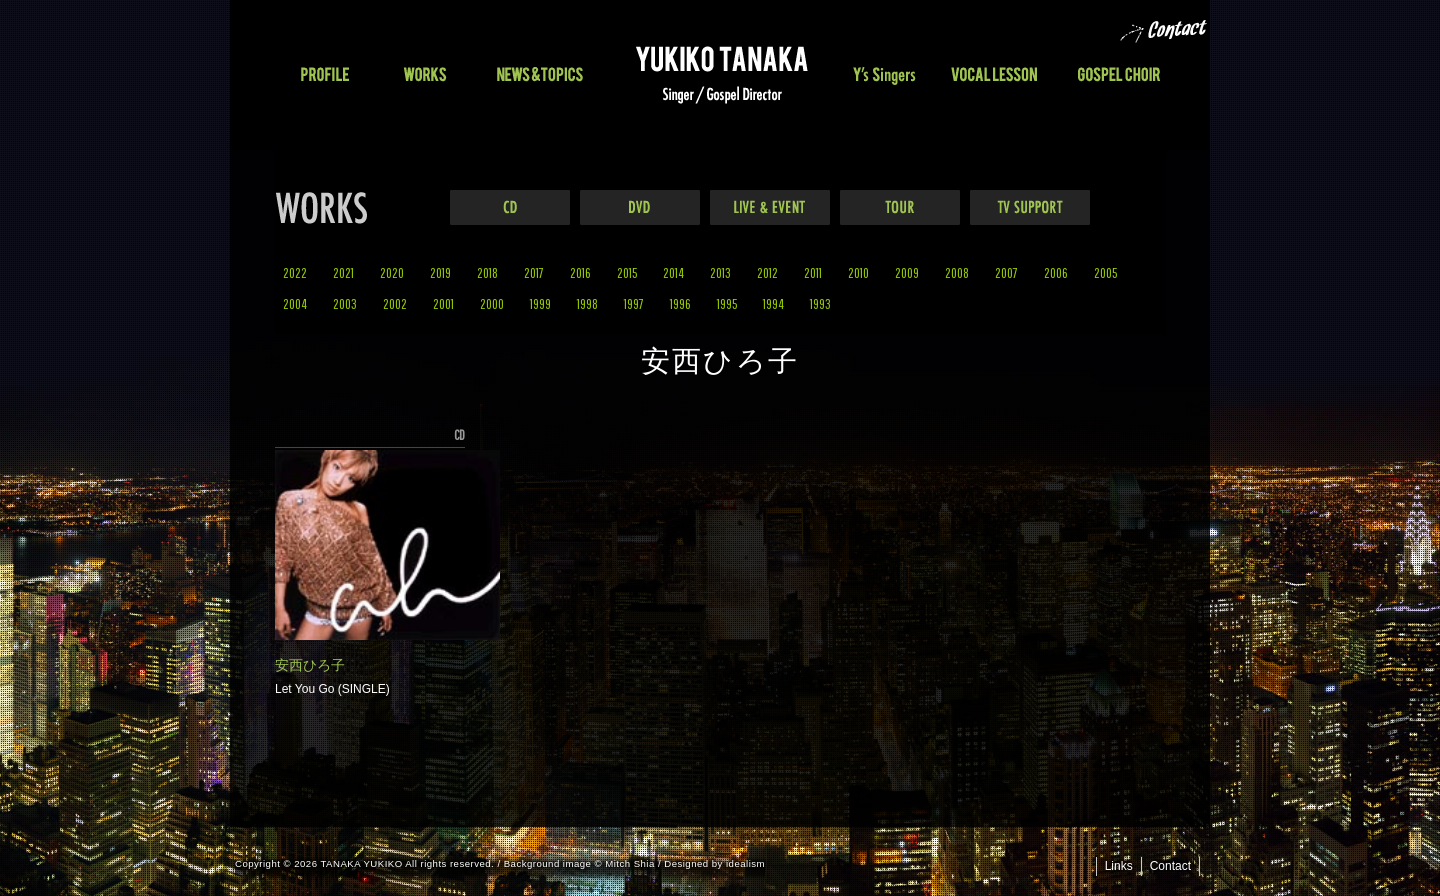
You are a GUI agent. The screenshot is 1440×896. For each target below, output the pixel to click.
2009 (907, 272)
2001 (443, 303)
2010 (858, 272)
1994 (773, 303)
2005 (1105, 272)
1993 (820, 303)
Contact (1170, 866)
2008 (957, 272)
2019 (440, 272)
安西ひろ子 (310, 665)
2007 (1006, 272)
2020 (392, 272)
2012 (767, 272)
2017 (534, 272)
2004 (295, 303)
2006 (1056, 272)
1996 (680, 303)
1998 (587, 303)
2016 (580, 272)
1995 (727, 303)
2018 (487, 272)
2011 (813, 272)
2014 (673, 272)
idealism (745, 863)
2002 (395, 303)
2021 (343, 272)
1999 (540, 303)
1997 (634, 303)
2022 (295, 272)
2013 (720, 272)
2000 (492, 303)
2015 (627, 272)
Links (1119, 866)
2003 (345, 303)
